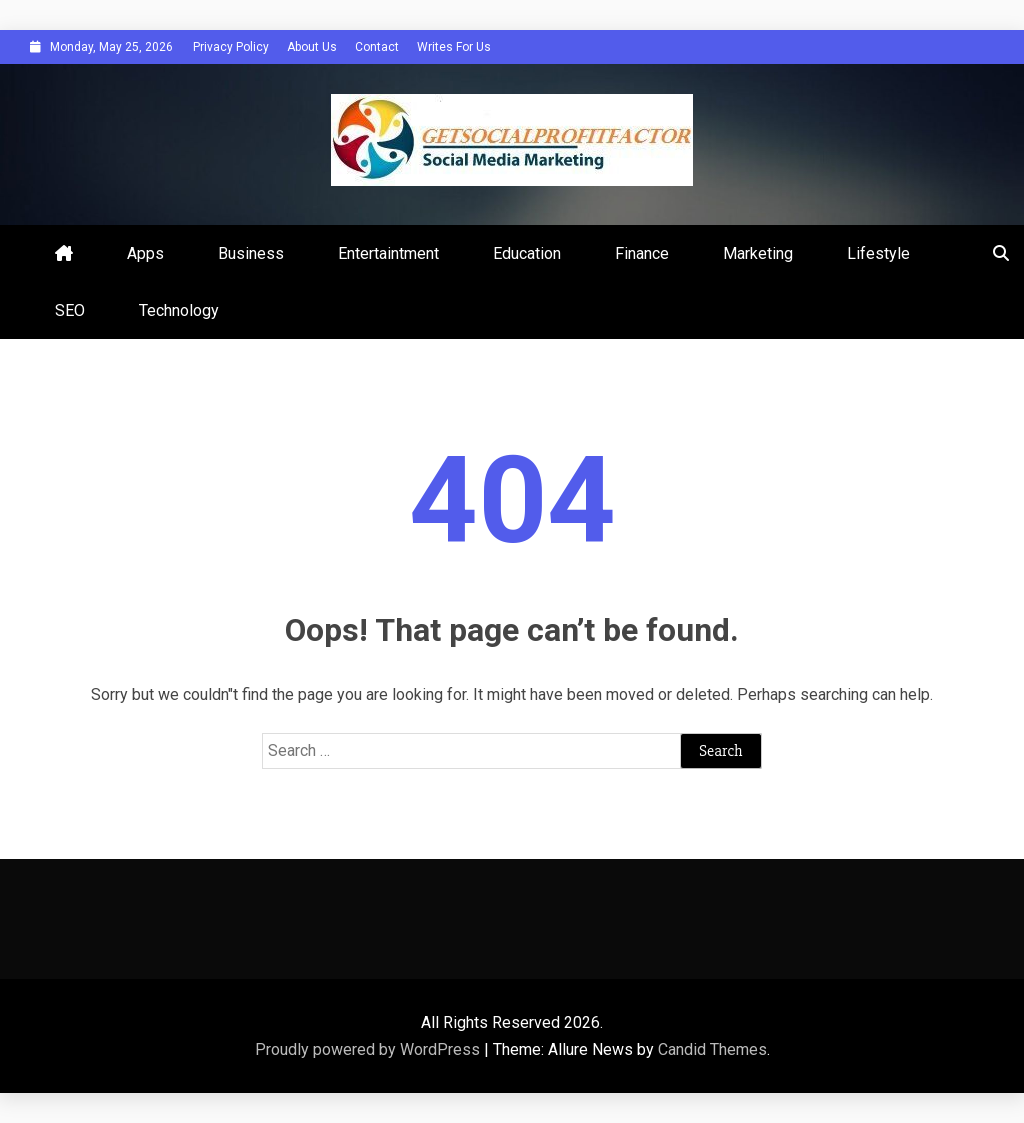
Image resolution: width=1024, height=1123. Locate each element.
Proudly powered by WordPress (369, 1049)
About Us (312, 47)
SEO (70, 310)
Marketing (758, 253)
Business (251, 253)
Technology (179, 310)
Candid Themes (712, 1049)
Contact (377, 47)
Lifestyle (878, 253)
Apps (145, 253)
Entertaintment (388, 253)
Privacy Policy (231, 47)
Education (527, 253)
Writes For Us (454, 47)
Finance (642, 253)
